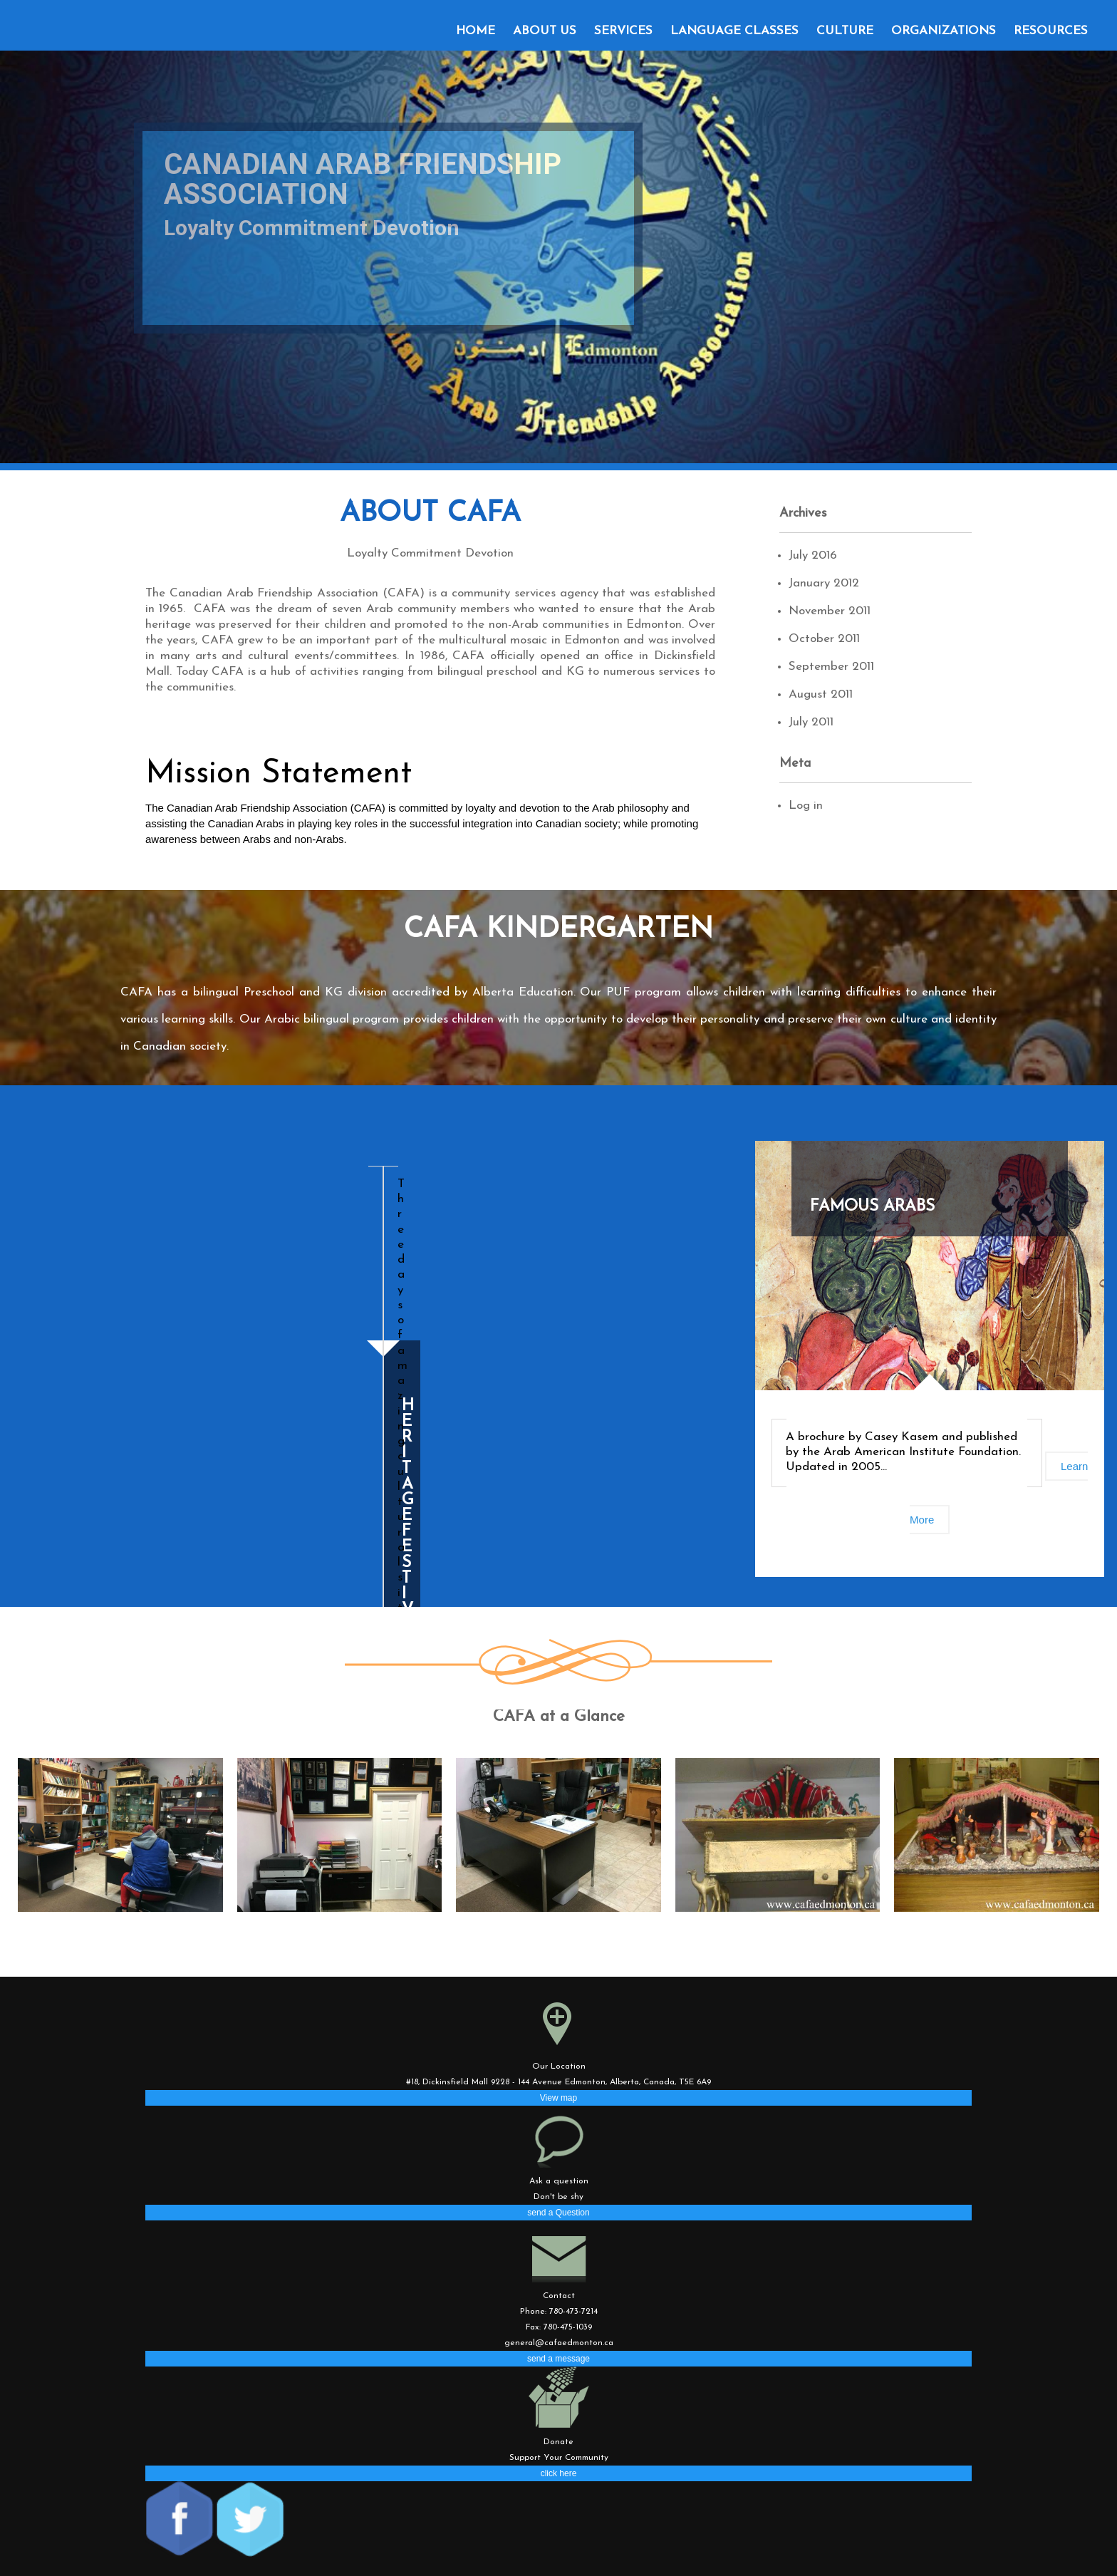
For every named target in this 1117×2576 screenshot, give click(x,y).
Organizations (943, 31)
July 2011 (811, 722)
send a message (558, 2359)
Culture (844, 31)
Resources (1051, 31)
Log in (806, 806)
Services (623, 31)
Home (475, 31)
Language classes (734, 31)
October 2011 (824, 639)
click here (559, 2473)
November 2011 (830, 611)
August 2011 (821, 694)
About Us (544, 31)
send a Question (558, 2213)
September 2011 (831, 667)
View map (558, 2098)
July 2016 (813, 555)
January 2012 (824, 583)
